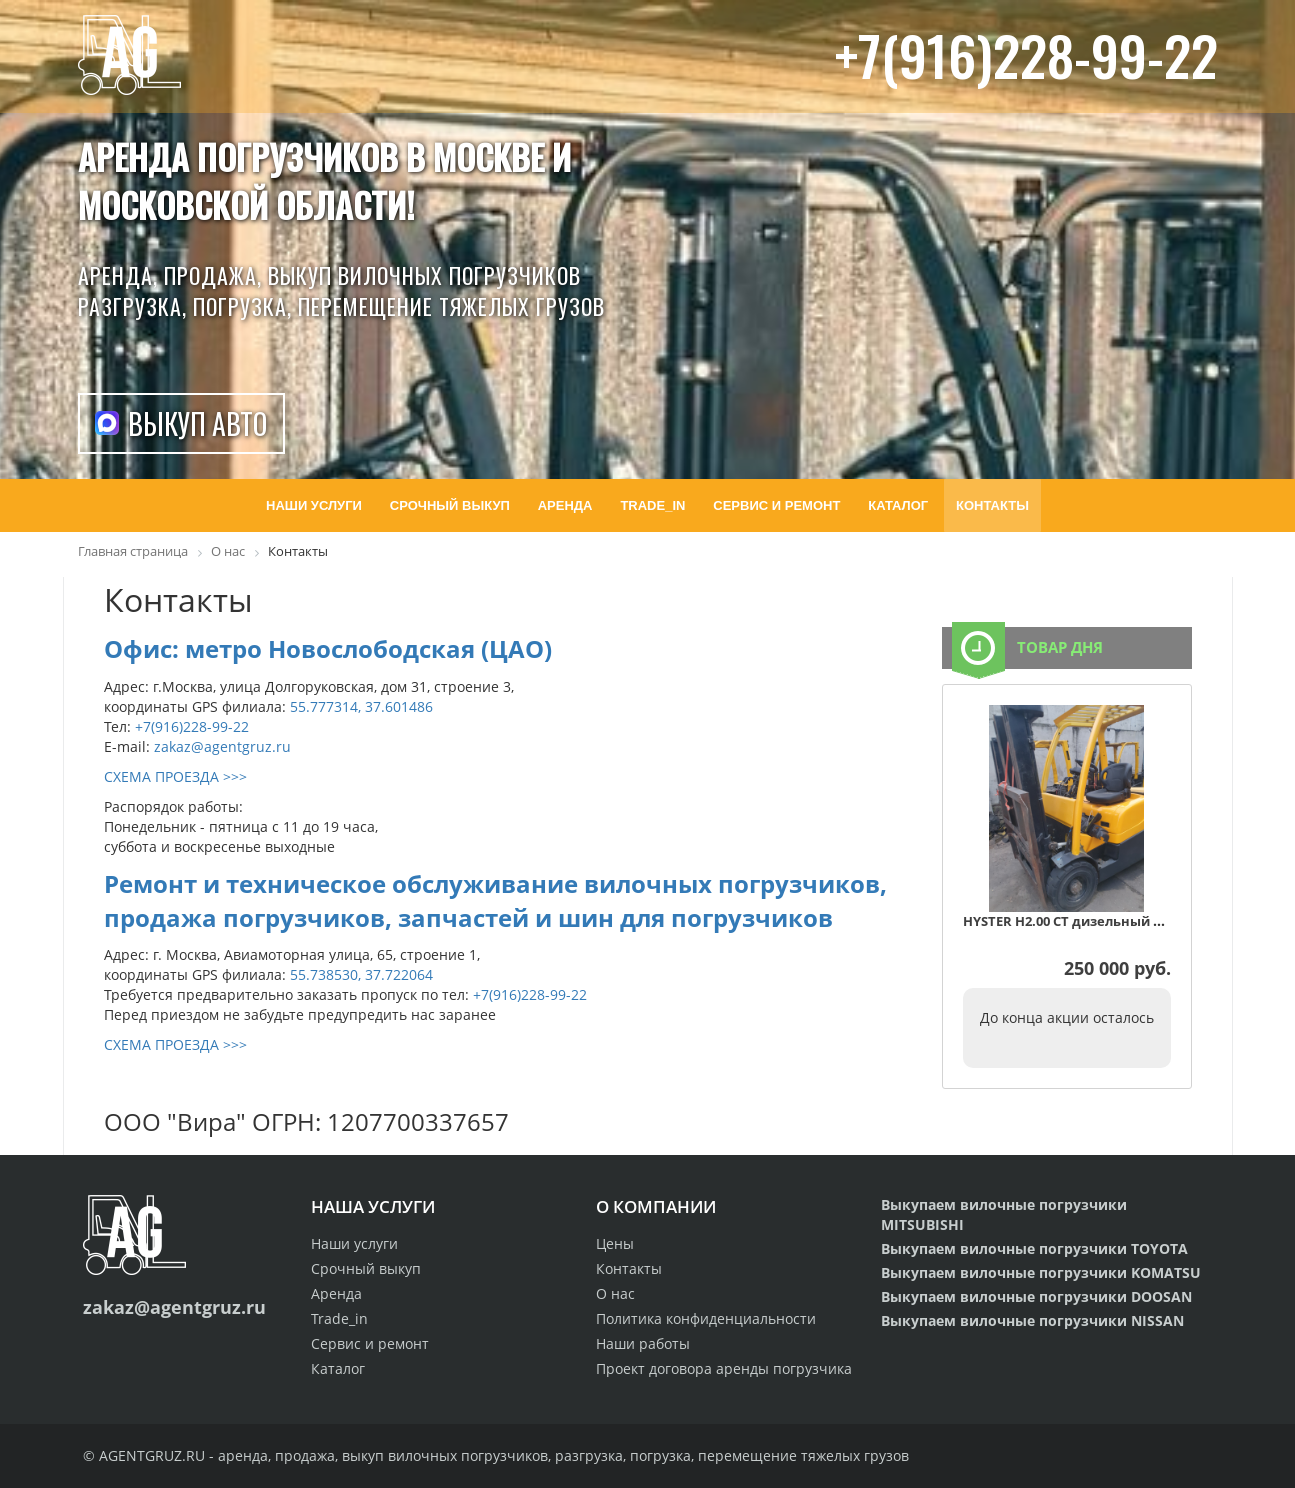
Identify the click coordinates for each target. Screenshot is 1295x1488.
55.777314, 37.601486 (361, 706)
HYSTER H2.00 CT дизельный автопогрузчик (1108, 921)
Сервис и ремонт (370, 1343)
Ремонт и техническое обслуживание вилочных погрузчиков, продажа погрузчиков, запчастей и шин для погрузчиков (495, 900)
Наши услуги (354, 1243)
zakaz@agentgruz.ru (222, 746)
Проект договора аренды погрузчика (724, 1368)
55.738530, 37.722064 (361, 974)
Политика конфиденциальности (706, 1318)
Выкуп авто (197, 423)
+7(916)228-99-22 (1026, 54)
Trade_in (339, 1318)
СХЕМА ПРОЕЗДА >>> (175, 776)
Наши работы (643, 1343)
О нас (615, 1293)
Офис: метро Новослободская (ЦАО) (328, 648)
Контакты (629, 1268)
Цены (615, 1243)
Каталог (338, 1368)
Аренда (336, 1293)
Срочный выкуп (366, 1268)
